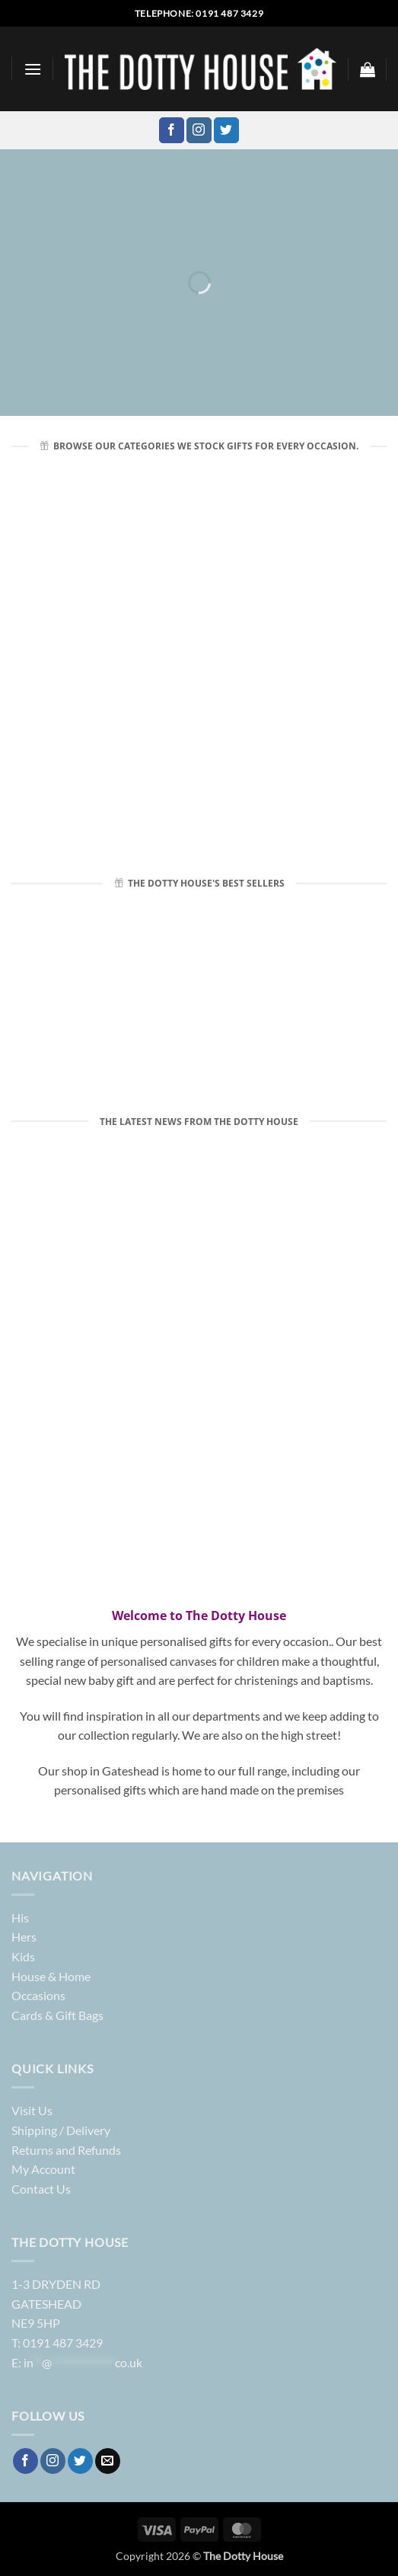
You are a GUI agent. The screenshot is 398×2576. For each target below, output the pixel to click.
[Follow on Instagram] (199, 130)
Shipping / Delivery (60, 2130)
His (20, 1917)
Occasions (38, 1995)
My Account (43, 2169)
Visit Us (32, 2110)
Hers (24, 1936)
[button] (33, 69)
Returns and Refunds (66, 2150)
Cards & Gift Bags (57, 2015)
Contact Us (41, 2188)
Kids (23, 1956)
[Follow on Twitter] (226, 130)
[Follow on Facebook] (171, 130)
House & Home (51, 1976)
